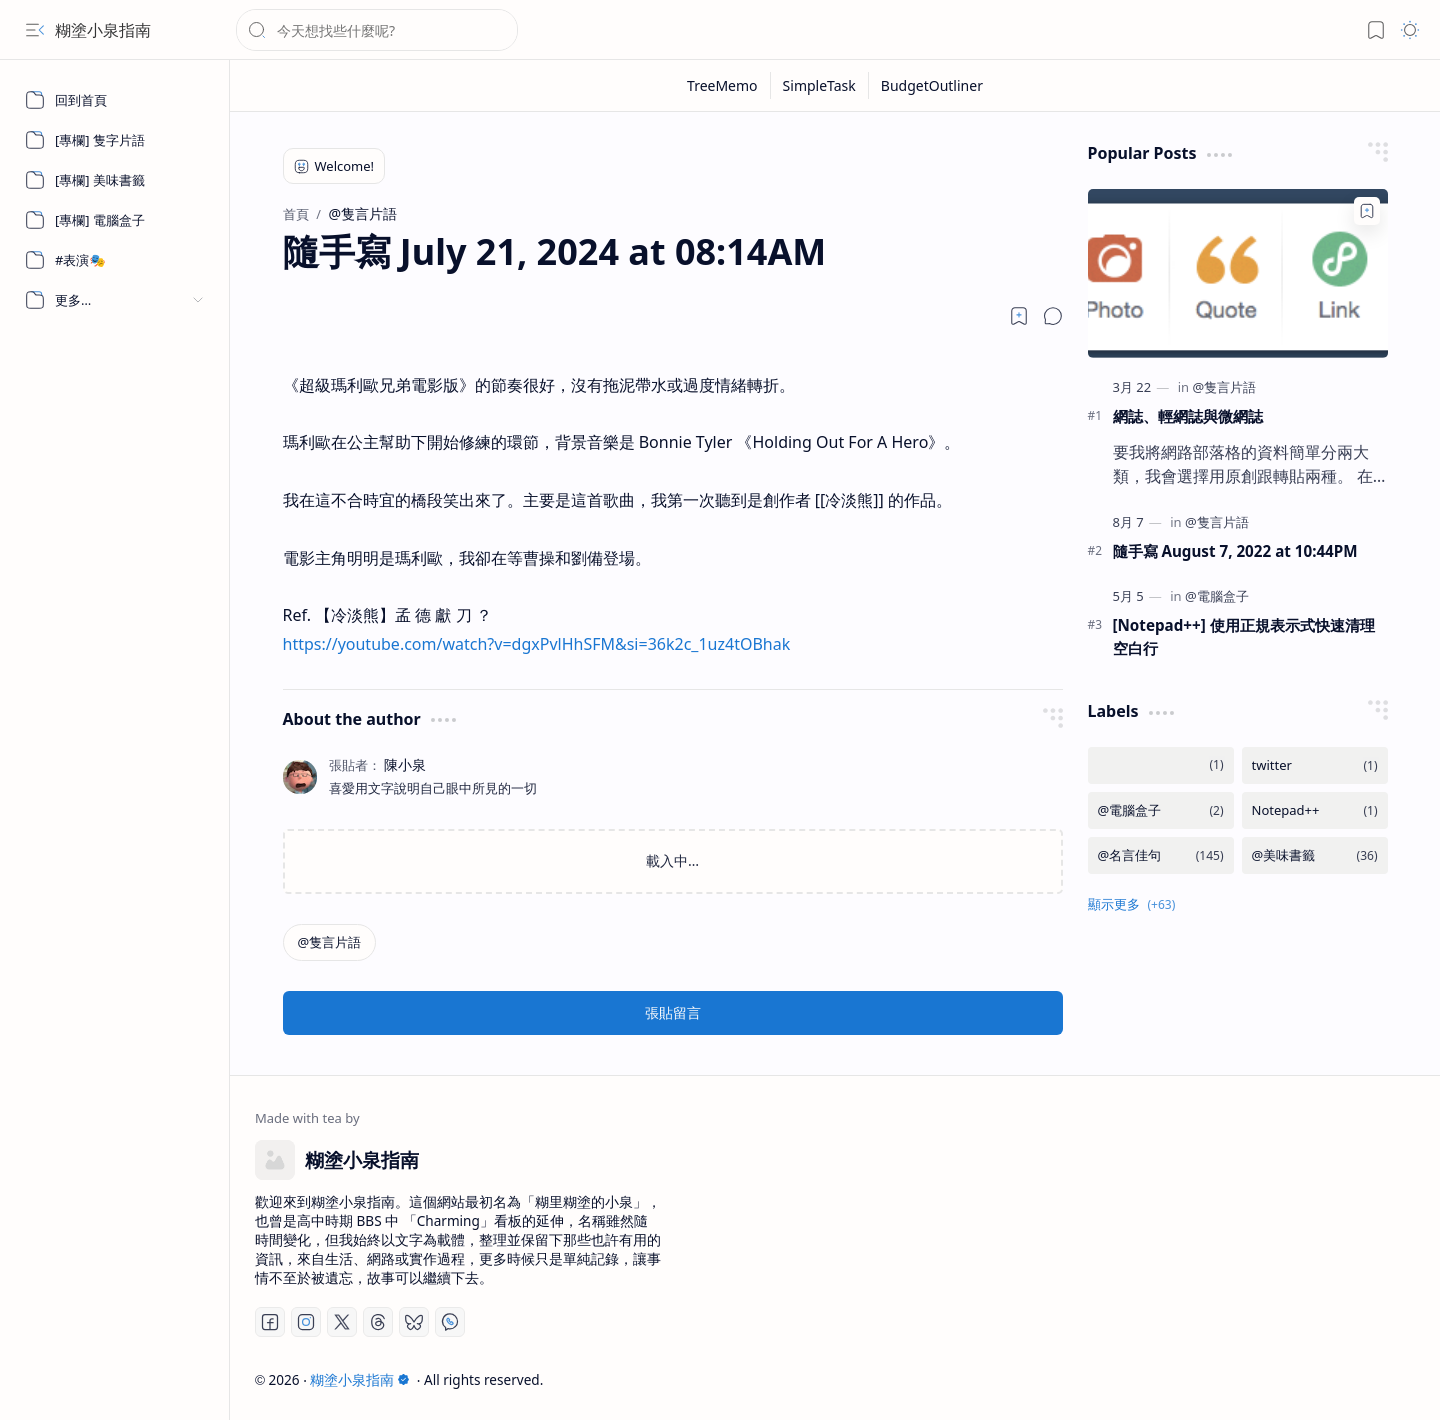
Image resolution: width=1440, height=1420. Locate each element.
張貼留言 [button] (673, 1012)
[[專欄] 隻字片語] (115, 140)
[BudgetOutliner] (932, 85)
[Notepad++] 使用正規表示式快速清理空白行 (1244, 636)
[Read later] (1019, 316)
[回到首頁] (115, 100)
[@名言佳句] (1161, 855)
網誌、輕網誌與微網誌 (1188, 416)
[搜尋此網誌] (377, 30)
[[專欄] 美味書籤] (115, 180)
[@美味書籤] (1315, 855)
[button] (35, 30)
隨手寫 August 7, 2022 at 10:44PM (1235, 551)
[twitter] (1315, 765)
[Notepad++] (1315, 810)
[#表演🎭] (115, 260)
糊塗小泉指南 (103, 30)
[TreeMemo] (723, 85)
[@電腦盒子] (1217, 596)
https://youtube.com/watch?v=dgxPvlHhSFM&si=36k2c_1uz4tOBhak (537, 644)
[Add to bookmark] (1367, 211)
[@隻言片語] (330, 942)
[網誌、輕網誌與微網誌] (1238, 273)
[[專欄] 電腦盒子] (115, 220)
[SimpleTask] (820, 85)
